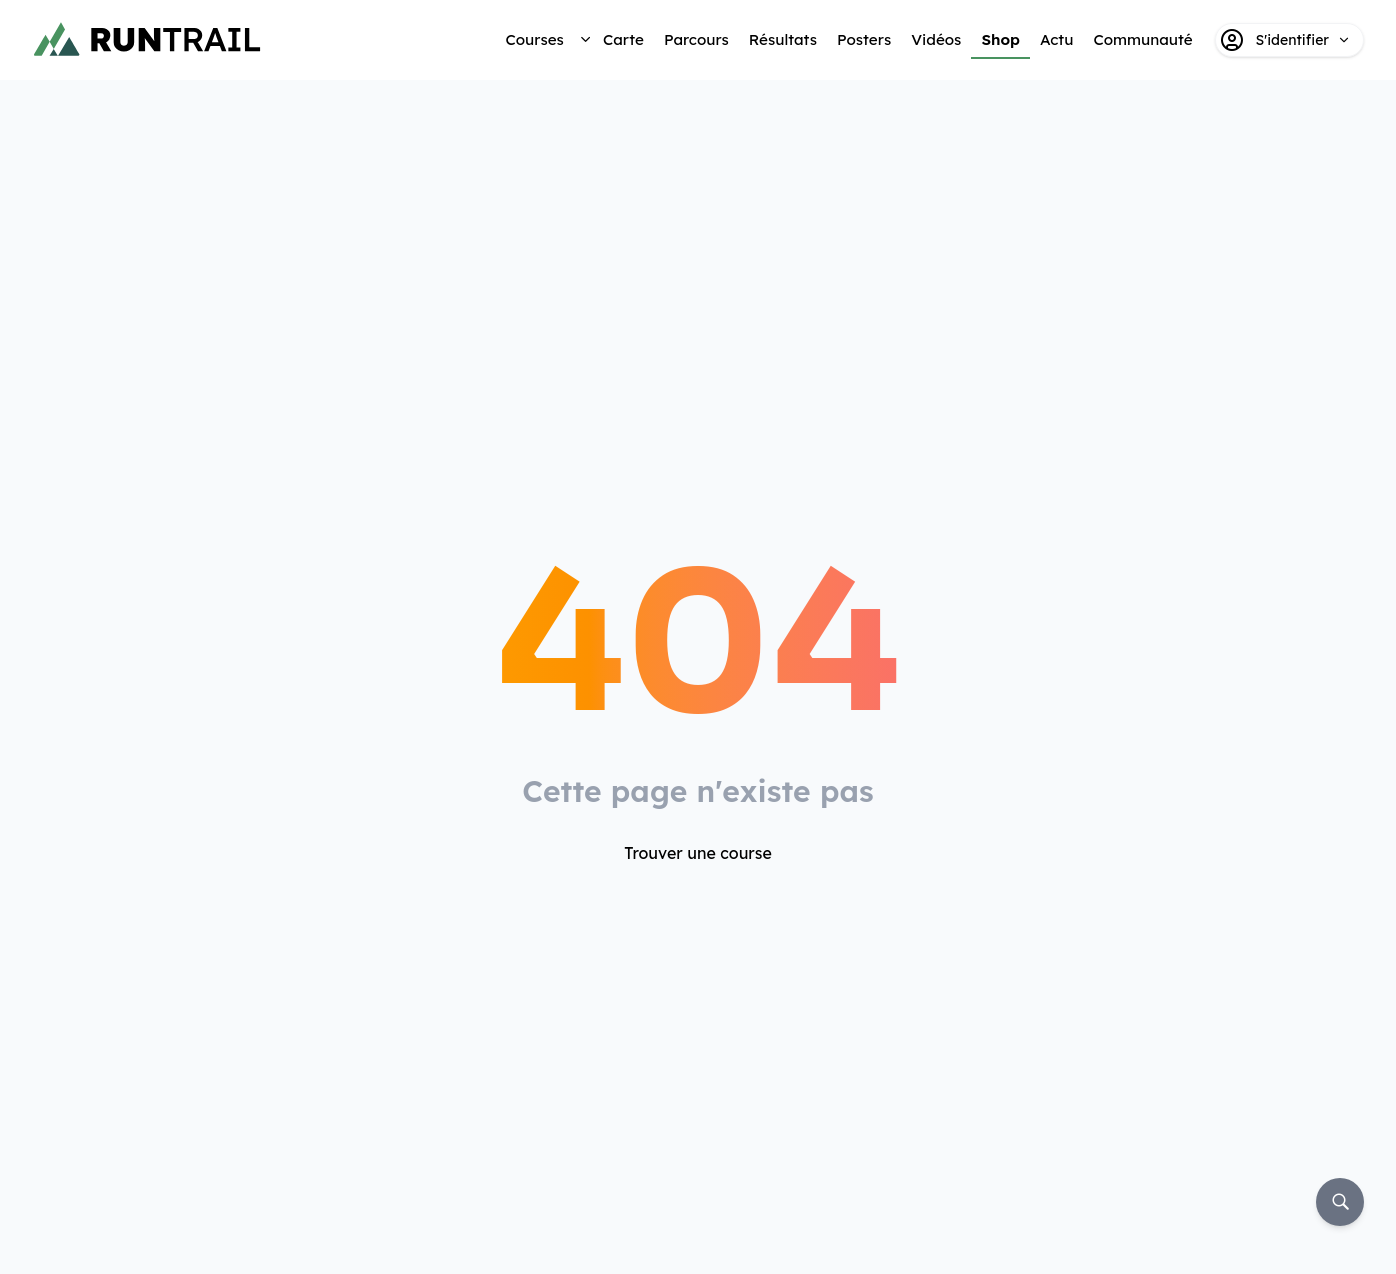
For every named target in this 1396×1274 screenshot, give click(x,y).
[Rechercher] (1340, 1202)
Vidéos (936, 39)
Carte (623, 39)
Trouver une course (698, 853)
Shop (1000, 39)
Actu (1056, 39)
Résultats (783, 39)
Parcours (696, 39)
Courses (534, 39)
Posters (864, 39)
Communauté (1142, 39)
